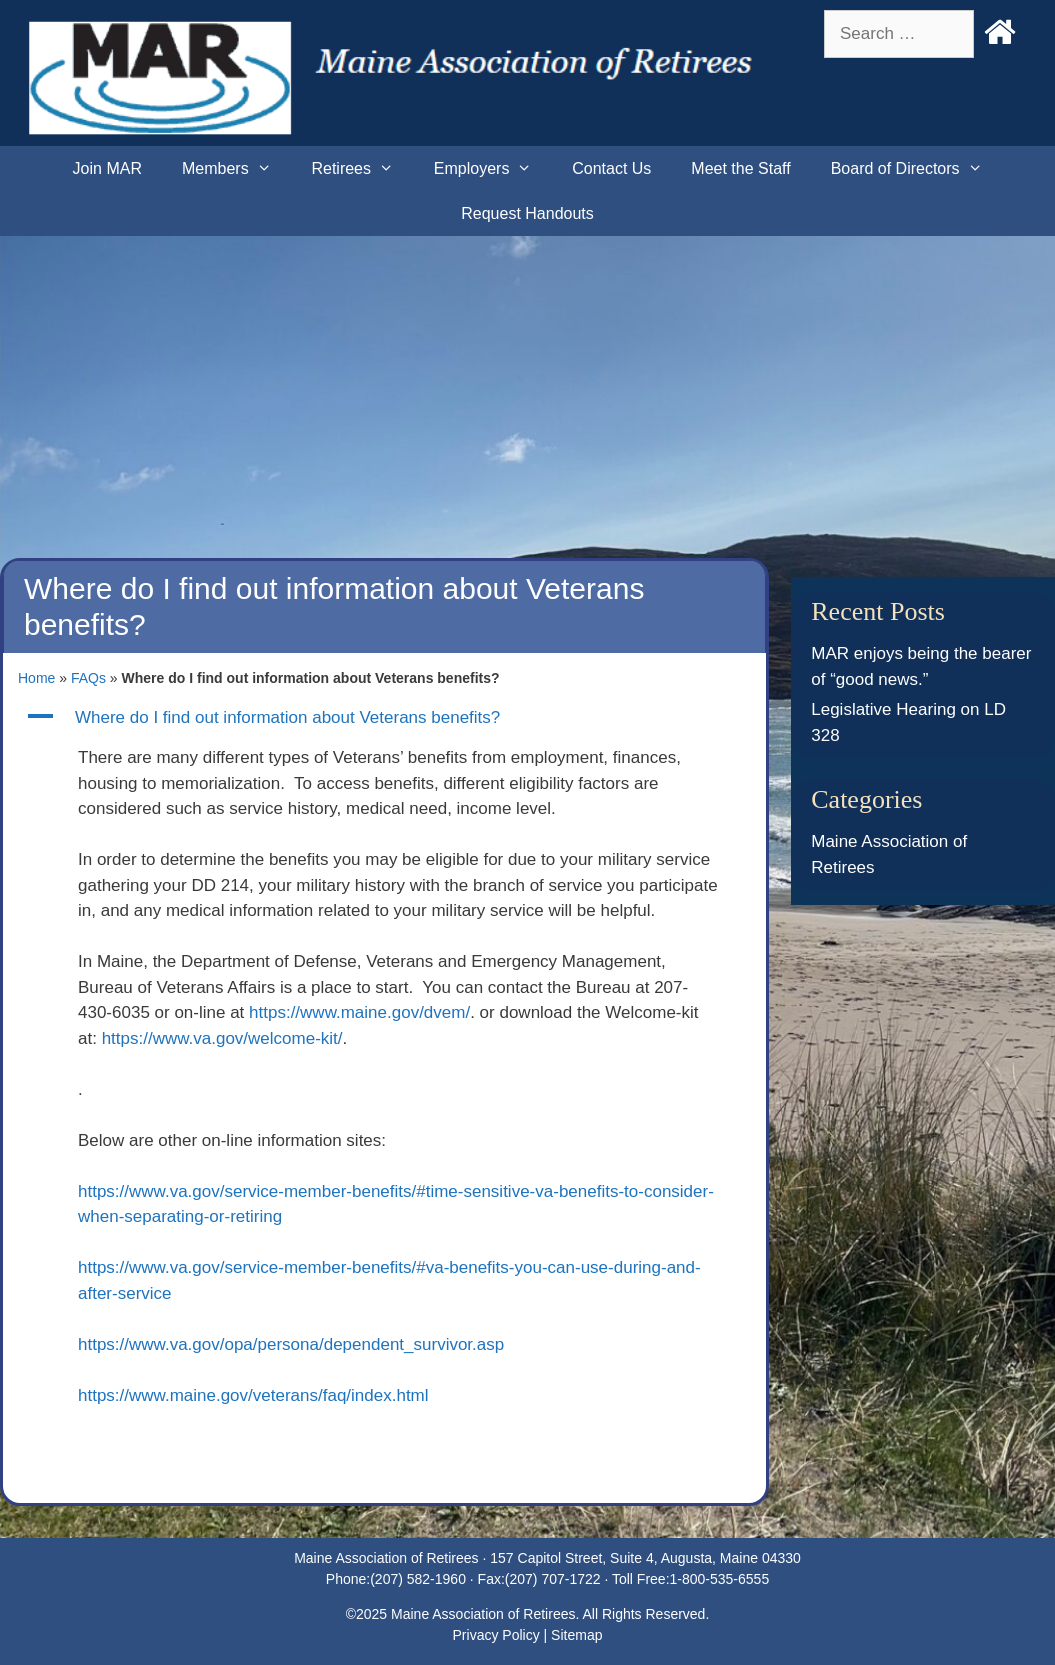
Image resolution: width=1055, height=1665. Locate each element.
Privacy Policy (496, 1635)
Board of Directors (917, 168)
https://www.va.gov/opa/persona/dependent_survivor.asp (291, 1344)
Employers (493, 168)
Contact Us (611, 168)
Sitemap (576, 1635)
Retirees (362, 168)
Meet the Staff (740, 168)
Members (236, 168)
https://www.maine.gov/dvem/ (359, 1012)
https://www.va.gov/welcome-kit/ (222, 1038)
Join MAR (107, 168)
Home (36, 678)
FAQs (88, 678)
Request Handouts (527, 213)
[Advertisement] (527, 386)
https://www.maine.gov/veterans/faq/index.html (253, 1395)
